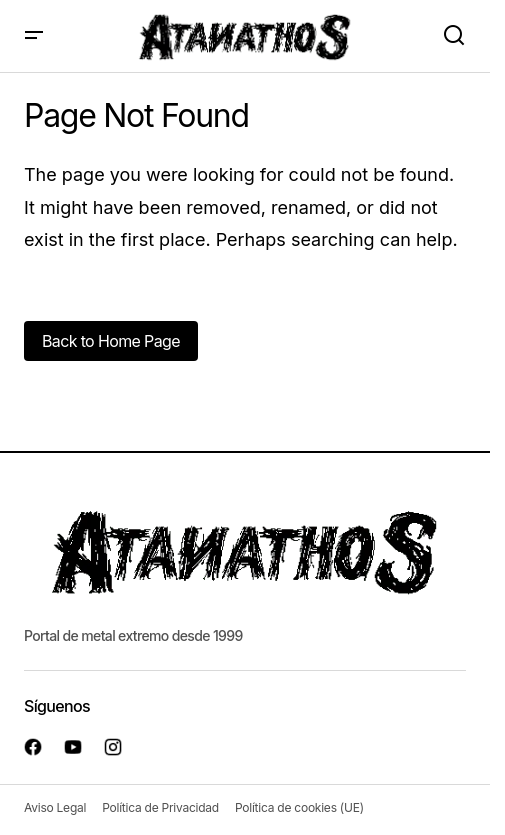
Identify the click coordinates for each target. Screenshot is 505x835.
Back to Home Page (111, 341)
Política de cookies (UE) (299, 807)
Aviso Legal (55, 807)
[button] (34, 36)
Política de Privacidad (160, 807)
